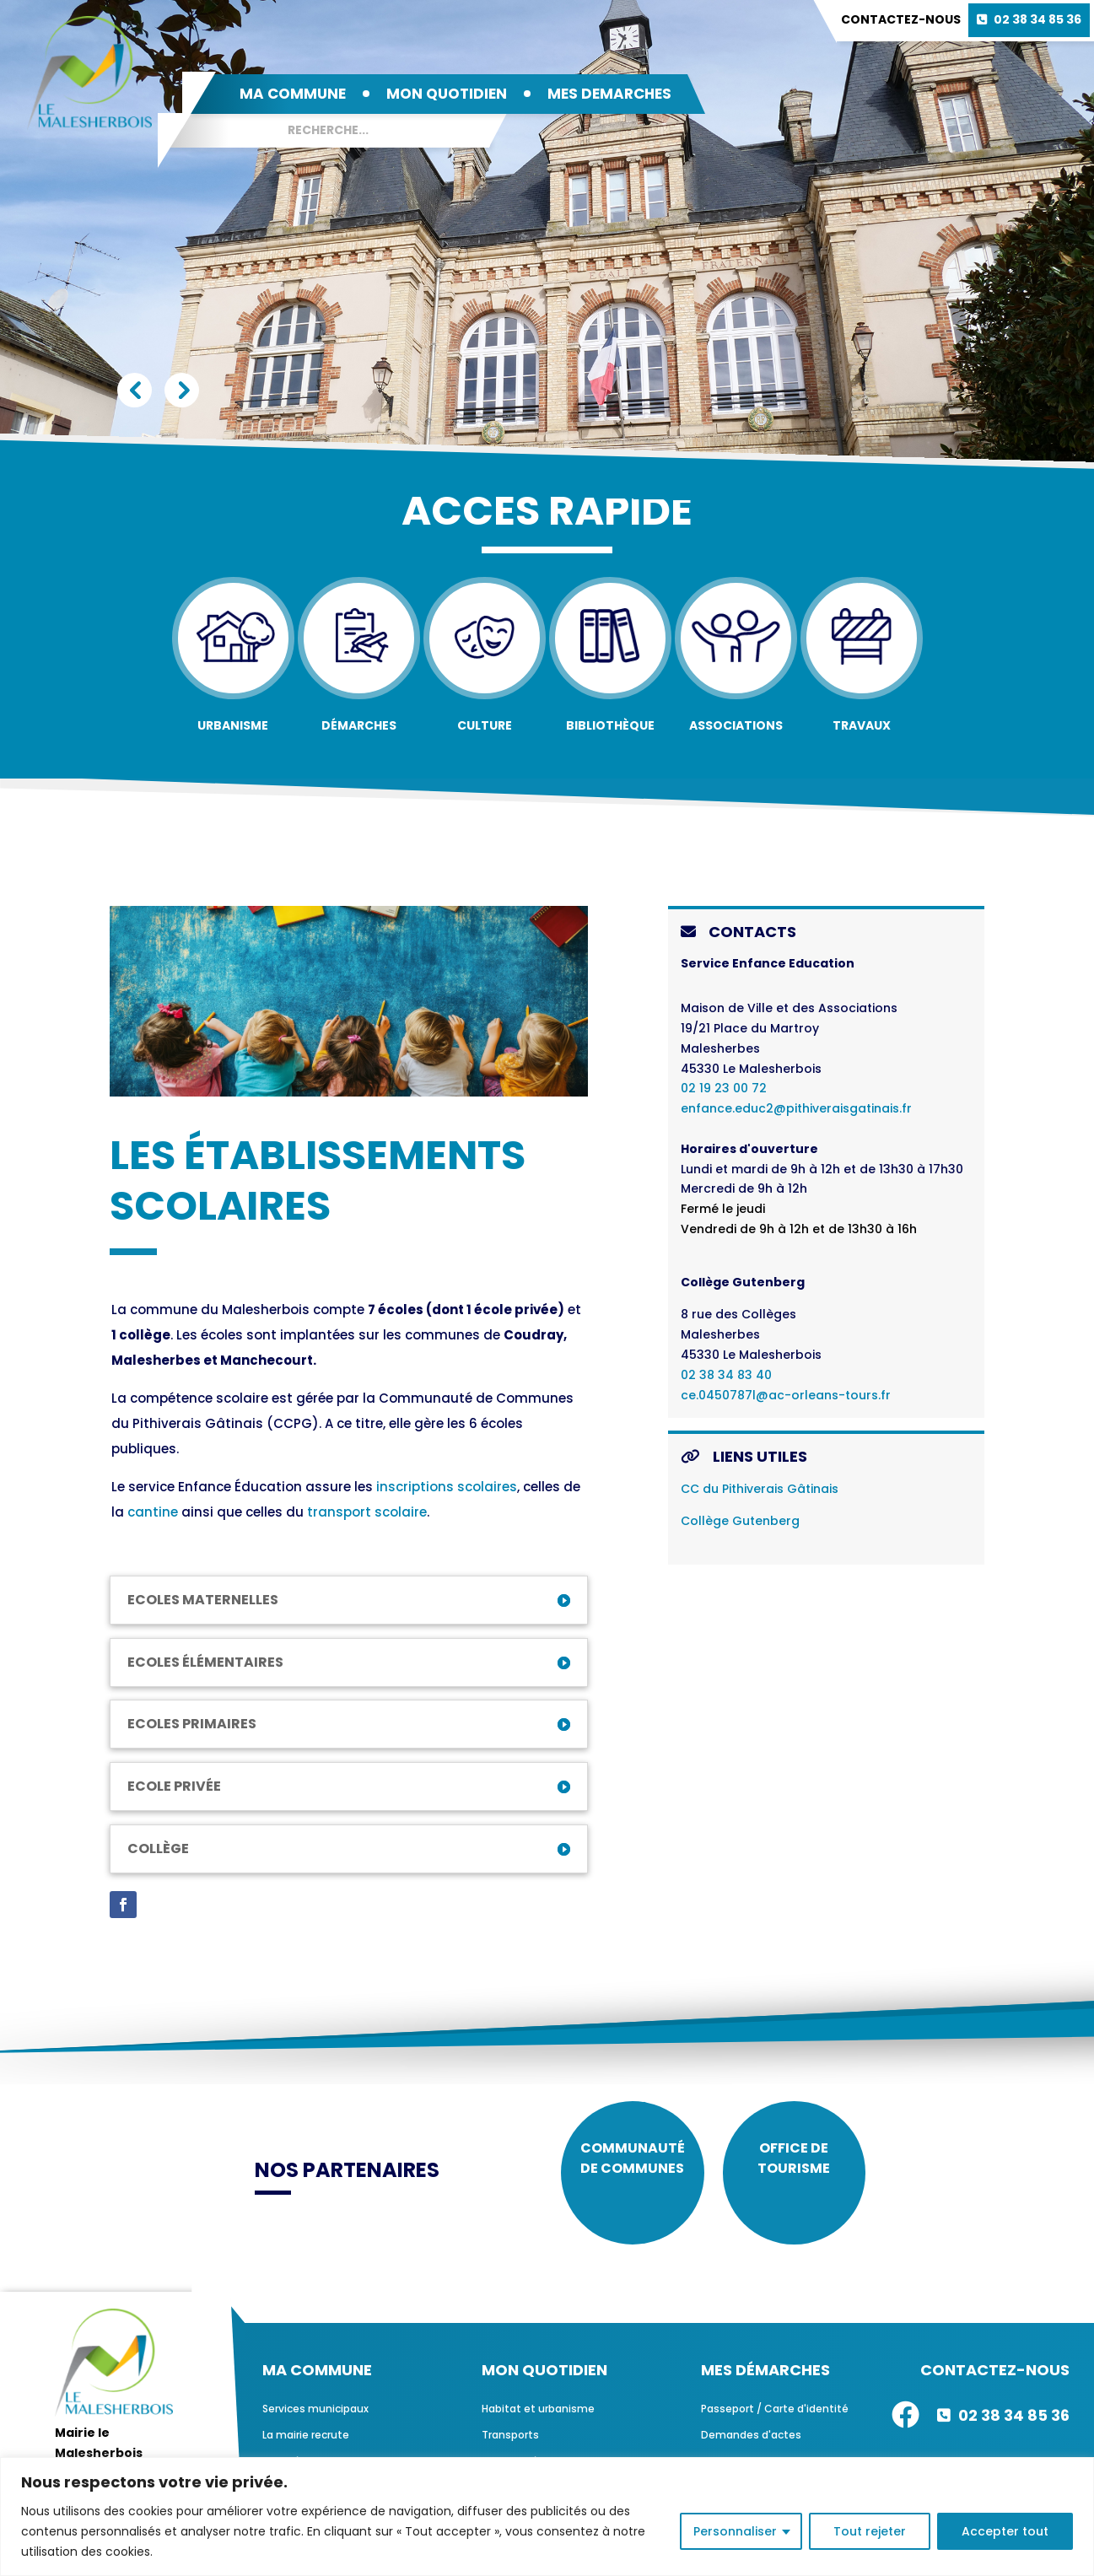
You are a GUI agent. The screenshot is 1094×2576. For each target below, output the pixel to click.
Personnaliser (735, 2531)
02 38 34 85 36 (1037, 19)
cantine (152, 1512)
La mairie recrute (305, 2447)
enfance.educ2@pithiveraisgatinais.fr (796, 1108)
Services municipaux (315, 2421)
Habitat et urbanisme (538, 2421)
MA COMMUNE (293, 94)
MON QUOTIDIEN (446, 94)
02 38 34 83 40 (726, 1374)
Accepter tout (1005, 2531)
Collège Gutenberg (740, 1520)
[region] (547, 2516)
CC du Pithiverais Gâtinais (759, 1488)
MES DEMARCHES (609, 94)
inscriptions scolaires (446, 1486)
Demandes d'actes (751, 2447)
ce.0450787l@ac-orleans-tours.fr (786, 1395)
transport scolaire (367, 1512)
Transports (510, 2447)
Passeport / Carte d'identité (775, 2421)
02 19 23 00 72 (724, 1088)
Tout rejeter (869, 2531)
